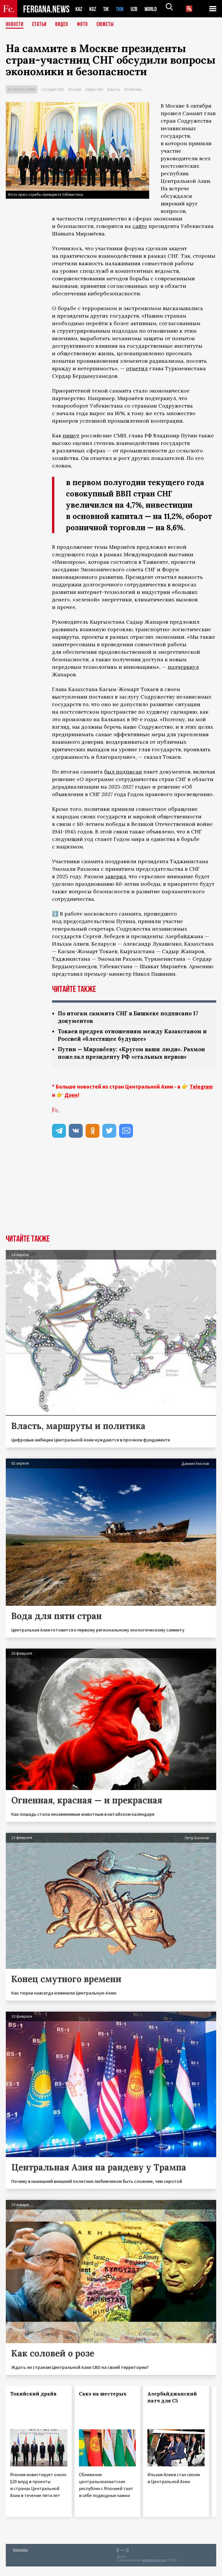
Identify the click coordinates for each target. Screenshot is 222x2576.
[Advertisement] (111, 1200)
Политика (133, 89)
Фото (84, 24)
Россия (75, 89)
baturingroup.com (154, 2569)
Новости (15, 24)
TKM (123, 8)
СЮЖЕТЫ (108, 24)
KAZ (79, 8)
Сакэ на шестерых (103, 2403)
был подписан (123, 771)
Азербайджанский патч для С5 (172, 2406)
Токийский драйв (33, 2403)
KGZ (94, 8)
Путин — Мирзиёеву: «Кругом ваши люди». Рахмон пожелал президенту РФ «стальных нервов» (125, 1058)
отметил (137, 368)
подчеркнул (183, 667)
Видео (64, 24)
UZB (138, 8)
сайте (139, 226)
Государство (53, 89)
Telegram (201, 1096)
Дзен (70, 1104)
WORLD (155, 8)
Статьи (40, 24)
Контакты (20, 2559)
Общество (94, 89)
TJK (108, 8)
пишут (71, 435)
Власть (114, 89)
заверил (115, 876)
